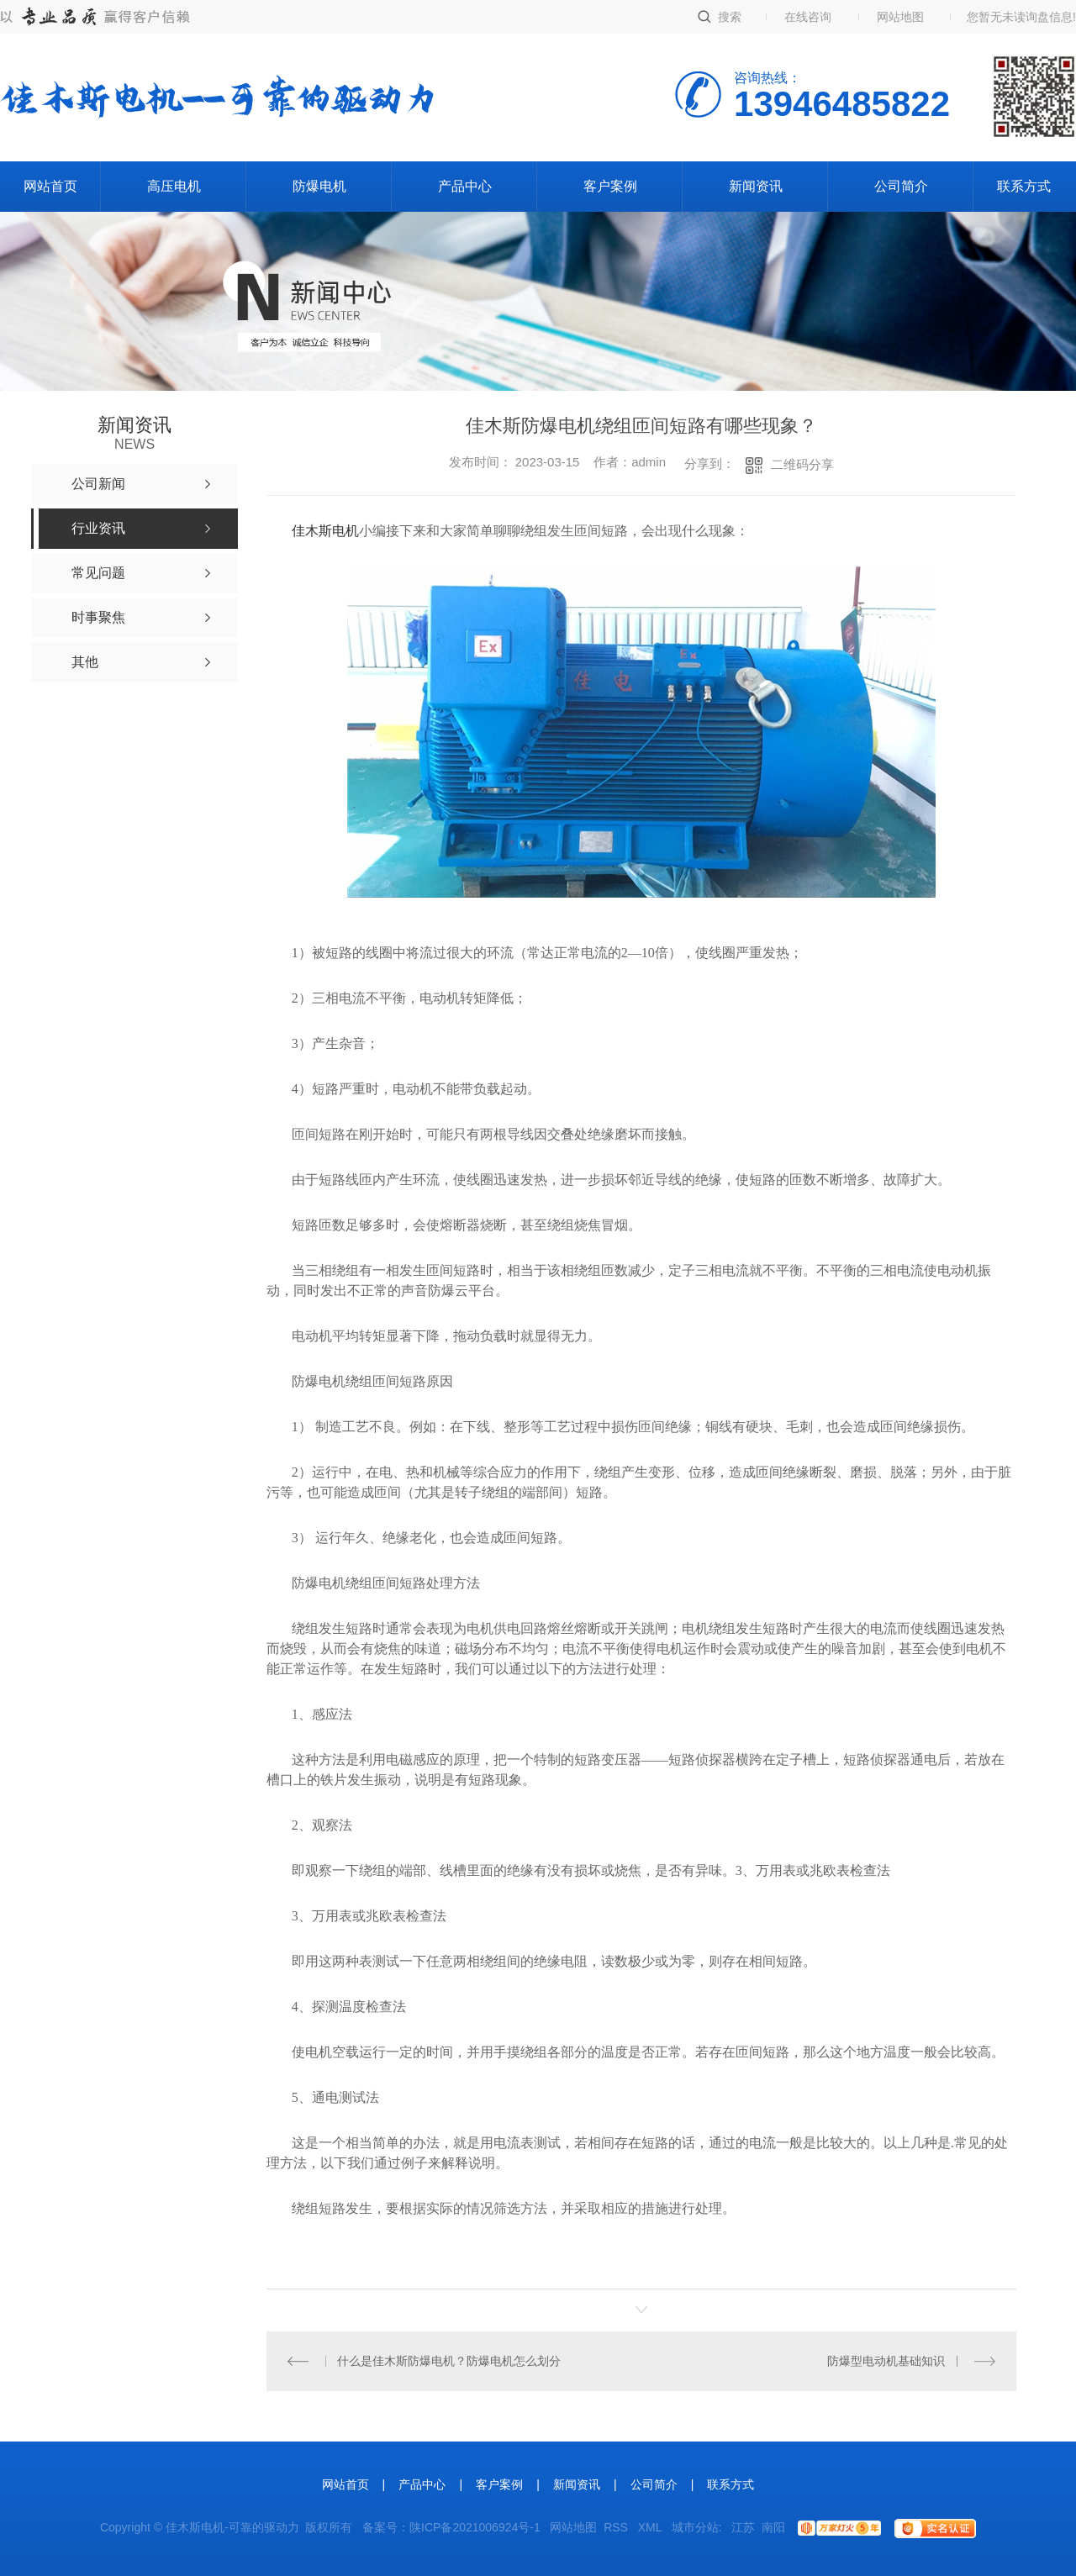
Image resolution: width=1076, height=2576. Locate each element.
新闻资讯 (756, 186)
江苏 (743, 2527)
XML (651, 2527)
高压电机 (174, 186)
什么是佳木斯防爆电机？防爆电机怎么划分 (449, 2361)
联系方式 (1024, 186)
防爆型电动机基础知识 (886, 2361)
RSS (617, 2527)
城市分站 (695, 2527)
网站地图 (900, 17)
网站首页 (50, 186)
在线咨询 (807, 17)
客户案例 (610, 186)
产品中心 (465, 186)
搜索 (729, 17)
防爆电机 (319, 186)
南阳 (773, 2527)
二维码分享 (802, 464)
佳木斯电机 (325, 531)
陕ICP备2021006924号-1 (475, 2527)
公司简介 (901, 186)
